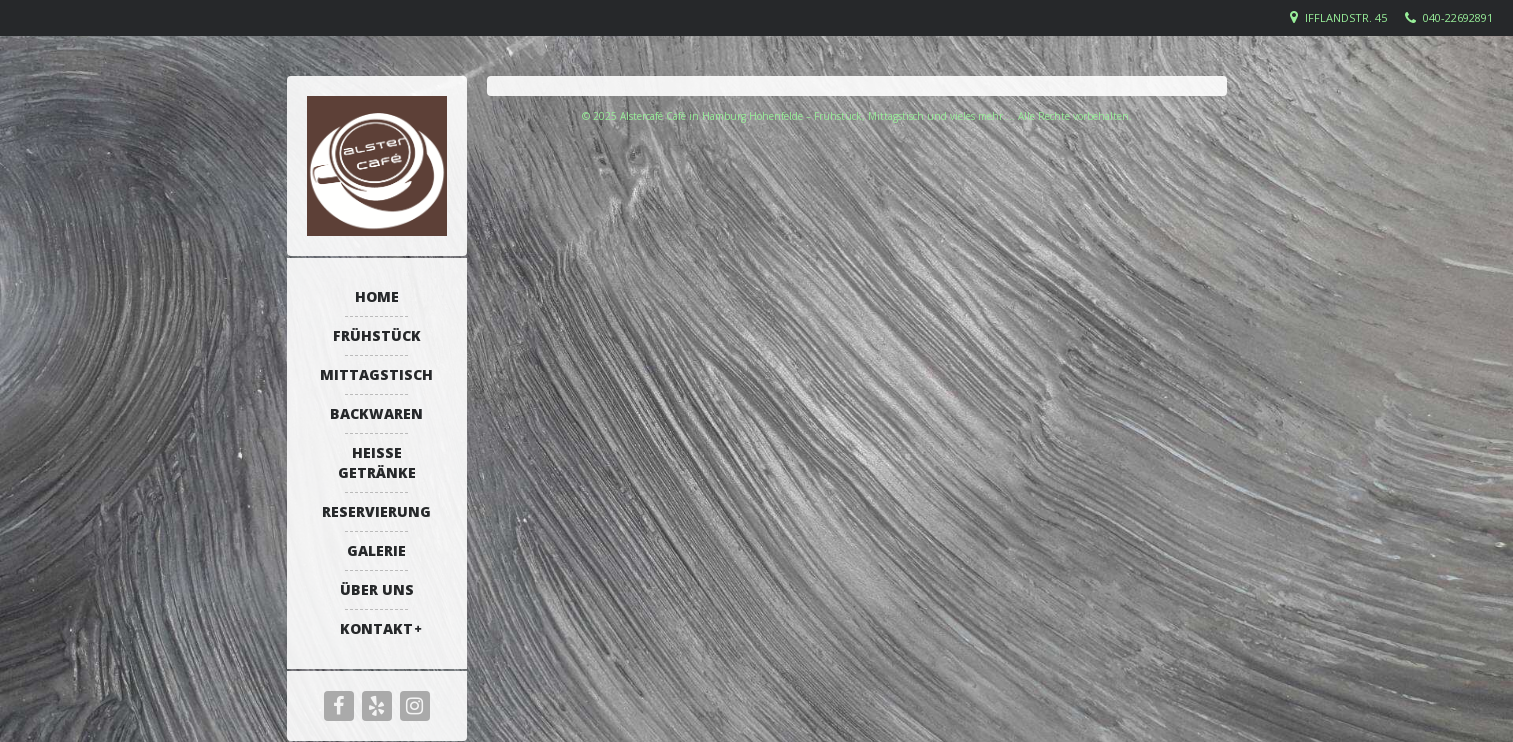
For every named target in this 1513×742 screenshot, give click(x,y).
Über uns (377, 589)
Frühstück (377, 335)
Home (377, 296)
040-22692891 (1458, 17)
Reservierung (376, 511)
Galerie (376, 550)
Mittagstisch (376, 374)
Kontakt (376, 628)
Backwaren (376, 413)
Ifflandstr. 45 (1346, 17)
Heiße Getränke (377, 462)
